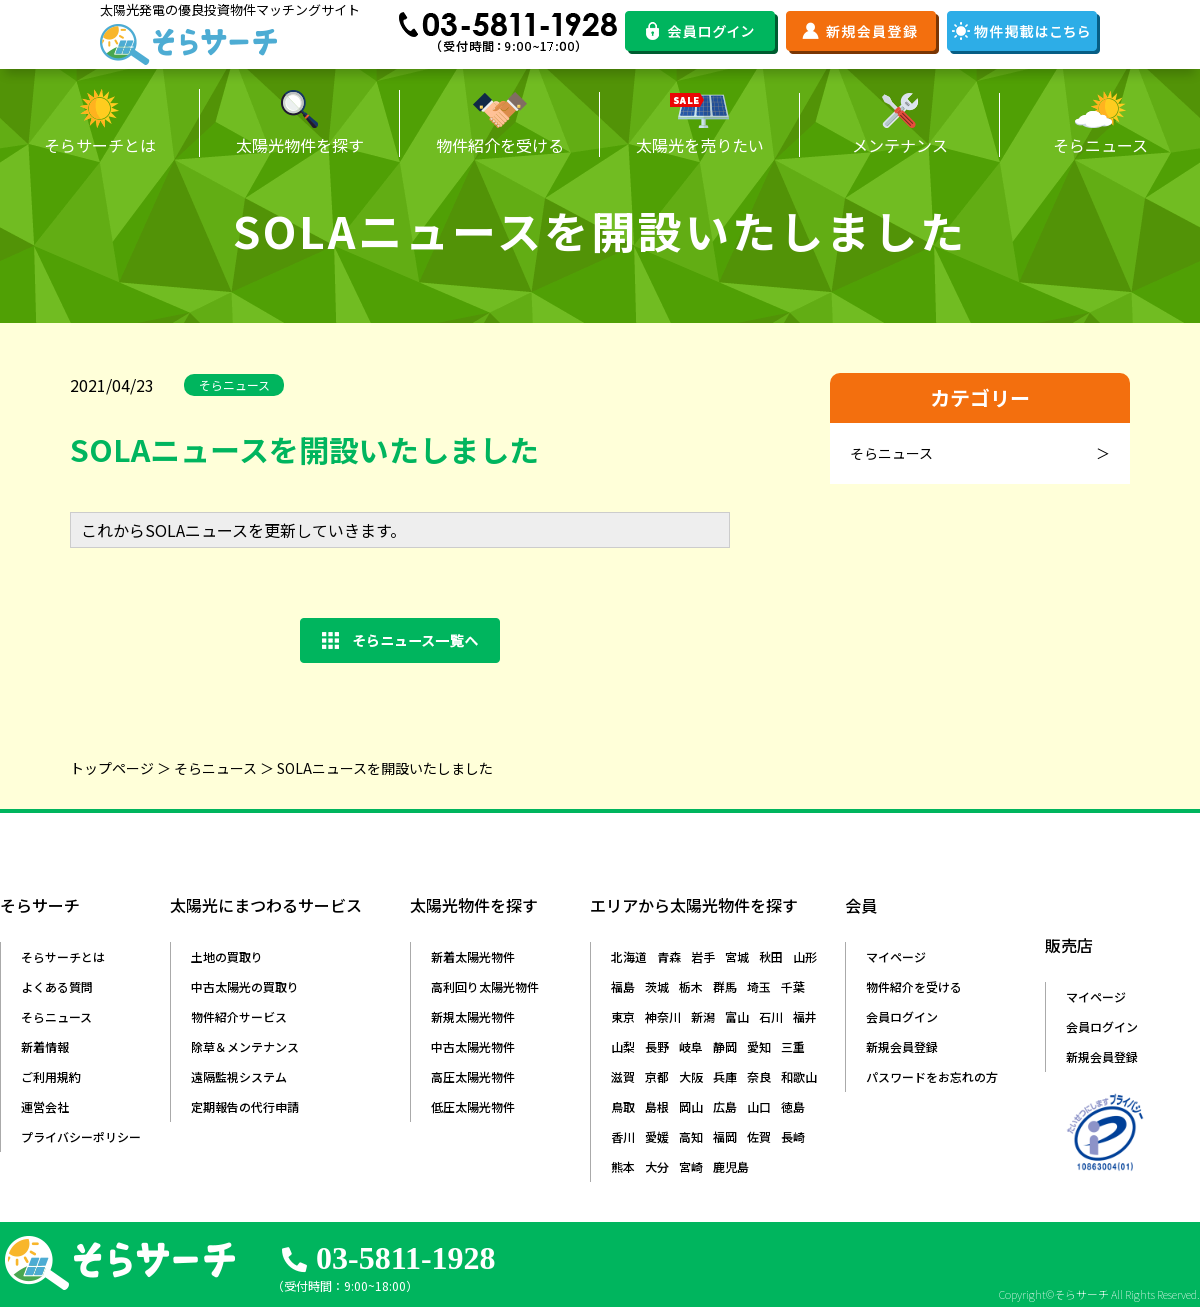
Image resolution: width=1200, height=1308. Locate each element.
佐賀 (759, 1136)
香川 (623, 1136)
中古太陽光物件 (473, 1046)
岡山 (691, 1106)
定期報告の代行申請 (245, 1106)
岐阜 (691, 1046)
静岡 (725, 1046)
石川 (771, 1016)
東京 (623, 1016)
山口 (759, 1106)
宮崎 (691, 1166)
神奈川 (663, 1016)
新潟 (703, 1016)
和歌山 (799, 1076)
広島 (725, 1106)
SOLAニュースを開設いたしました (385, 768)
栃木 (691, 986)
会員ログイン (902, 1016)
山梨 (623, 1046)
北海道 (629, 956)
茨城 (657, 986)
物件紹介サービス (239, 1016)
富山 (737, 1016)
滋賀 (623, 1076)
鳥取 (623, 1106)
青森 (669, 956)
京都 (657, 1076)
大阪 (691, 1076)
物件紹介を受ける (914, 986)
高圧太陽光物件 (473, 1076)
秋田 (771, 956)
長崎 (793, 1136)
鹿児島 (731, 1166)
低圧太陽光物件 (473, 1106)
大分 (657, 1166)
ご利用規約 (51, 1076)
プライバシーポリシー (81, 1136)
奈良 (759, 1076)
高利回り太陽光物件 (485, 986)
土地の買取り (227, 956)
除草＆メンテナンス (245, 1046)
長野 (657, 1046)
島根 (657, 1106)
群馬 (725, 986)
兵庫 (725, 1076)
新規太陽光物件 (473, 1016)
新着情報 (45, 1046)
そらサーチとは (63, 956)
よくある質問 (57, 986)
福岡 (725, 1136)
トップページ (112, 768)
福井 (805, 1016)
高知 (691, 1136)
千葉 (793, 986)
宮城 (737, 956)
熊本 (623, 1166)
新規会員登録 (902, 1046)
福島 (623, 986)
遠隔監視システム (239, 1076)
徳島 (793, 1106)
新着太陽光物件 (473, 956)
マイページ (896, 956)
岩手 (703, 956)
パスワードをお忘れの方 (932, 1076)
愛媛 (657, 1136)
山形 (805, 956)
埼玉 (759, 986)
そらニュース (215, 768)
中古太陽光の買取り (245, 986)
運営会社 (45, 1106)
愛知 (759, 1046)
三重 (793, 1046)
